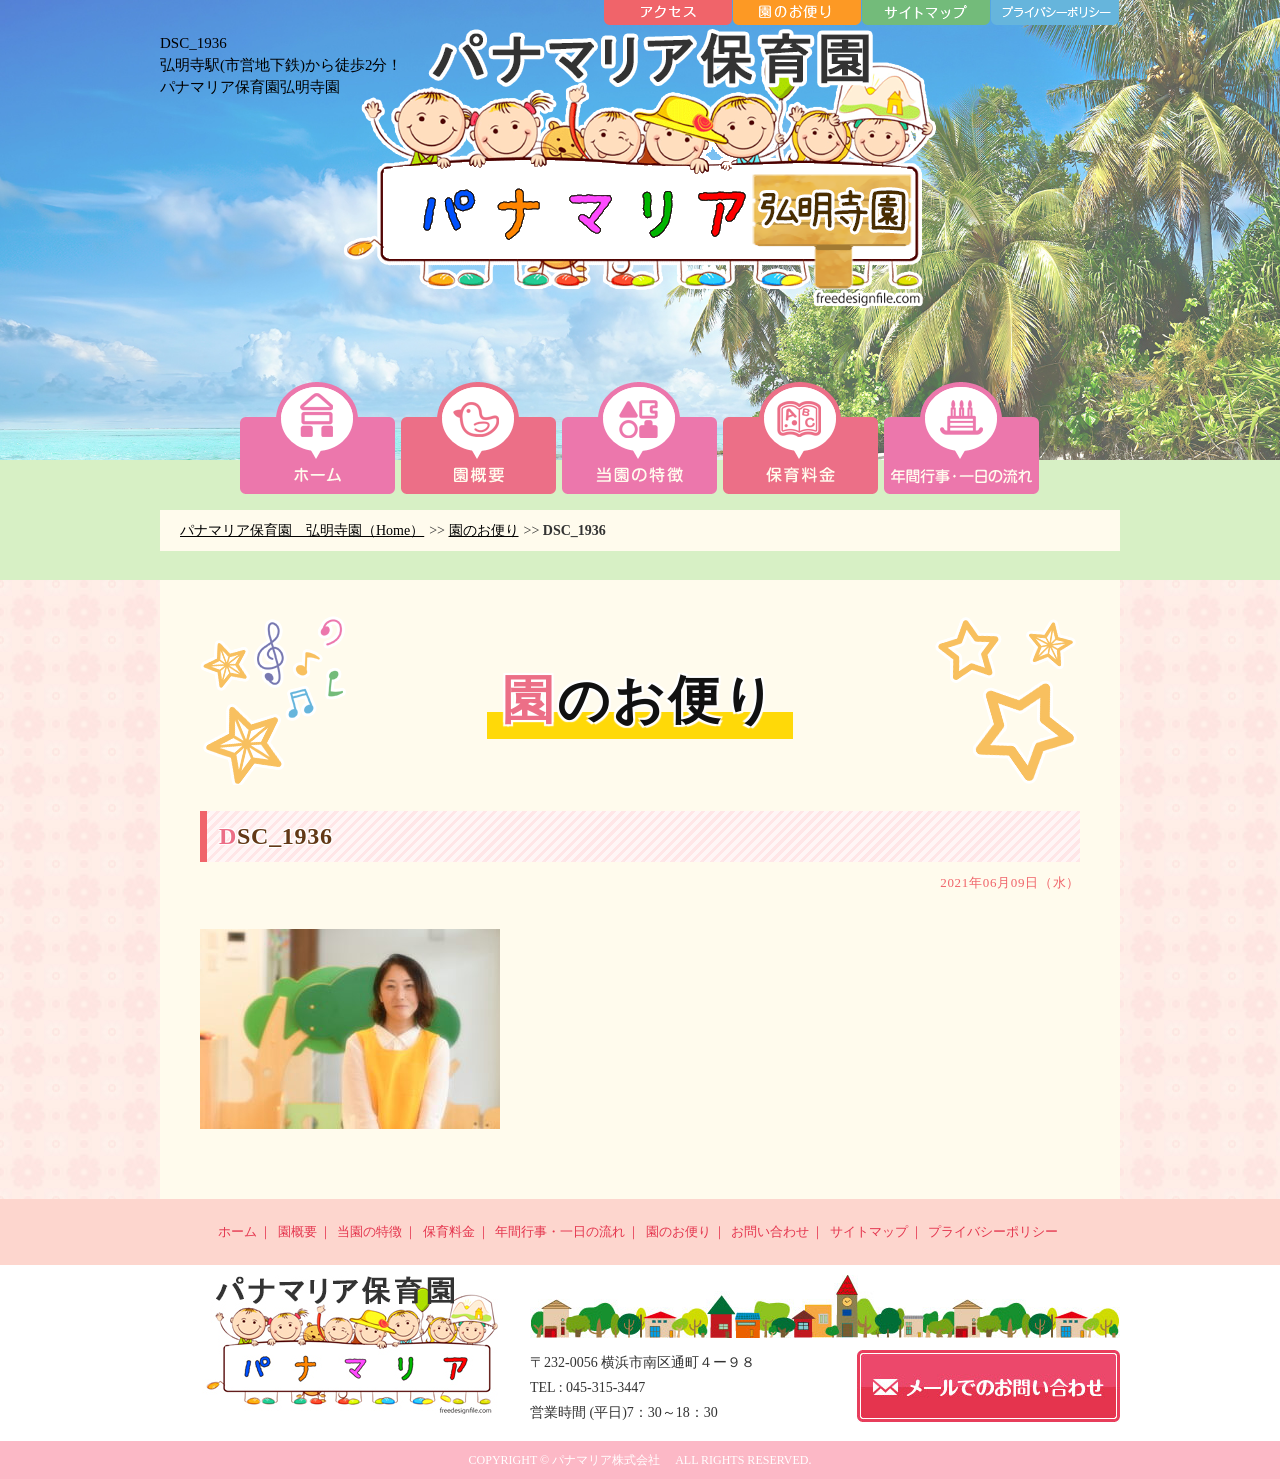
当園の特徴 (369, 1231)
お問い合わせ (770, 1231)
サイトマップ (869, 1231)
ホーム (237, 1231)
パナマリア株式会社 (606, 1460)
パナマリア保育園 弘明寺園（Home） (302, 530)
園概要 (297, 1231)
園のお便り (484, 530)
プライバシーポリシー (993, 1231)
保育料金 (449, 1231)
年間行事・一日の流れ (560, 1231)
